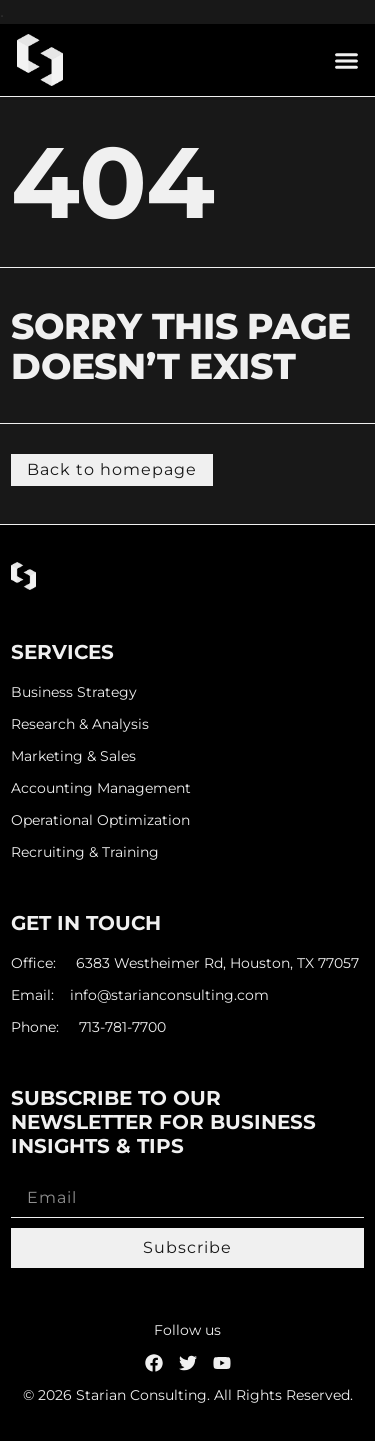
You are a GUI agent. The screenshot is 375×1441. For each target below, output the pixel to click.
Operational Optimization (100, 820)
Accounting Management (101, 788)
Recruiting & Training (85, 852)
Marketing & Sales (73, 756)
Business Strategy (74, 692)
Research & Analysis (80, 724)
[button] (347, 60)
